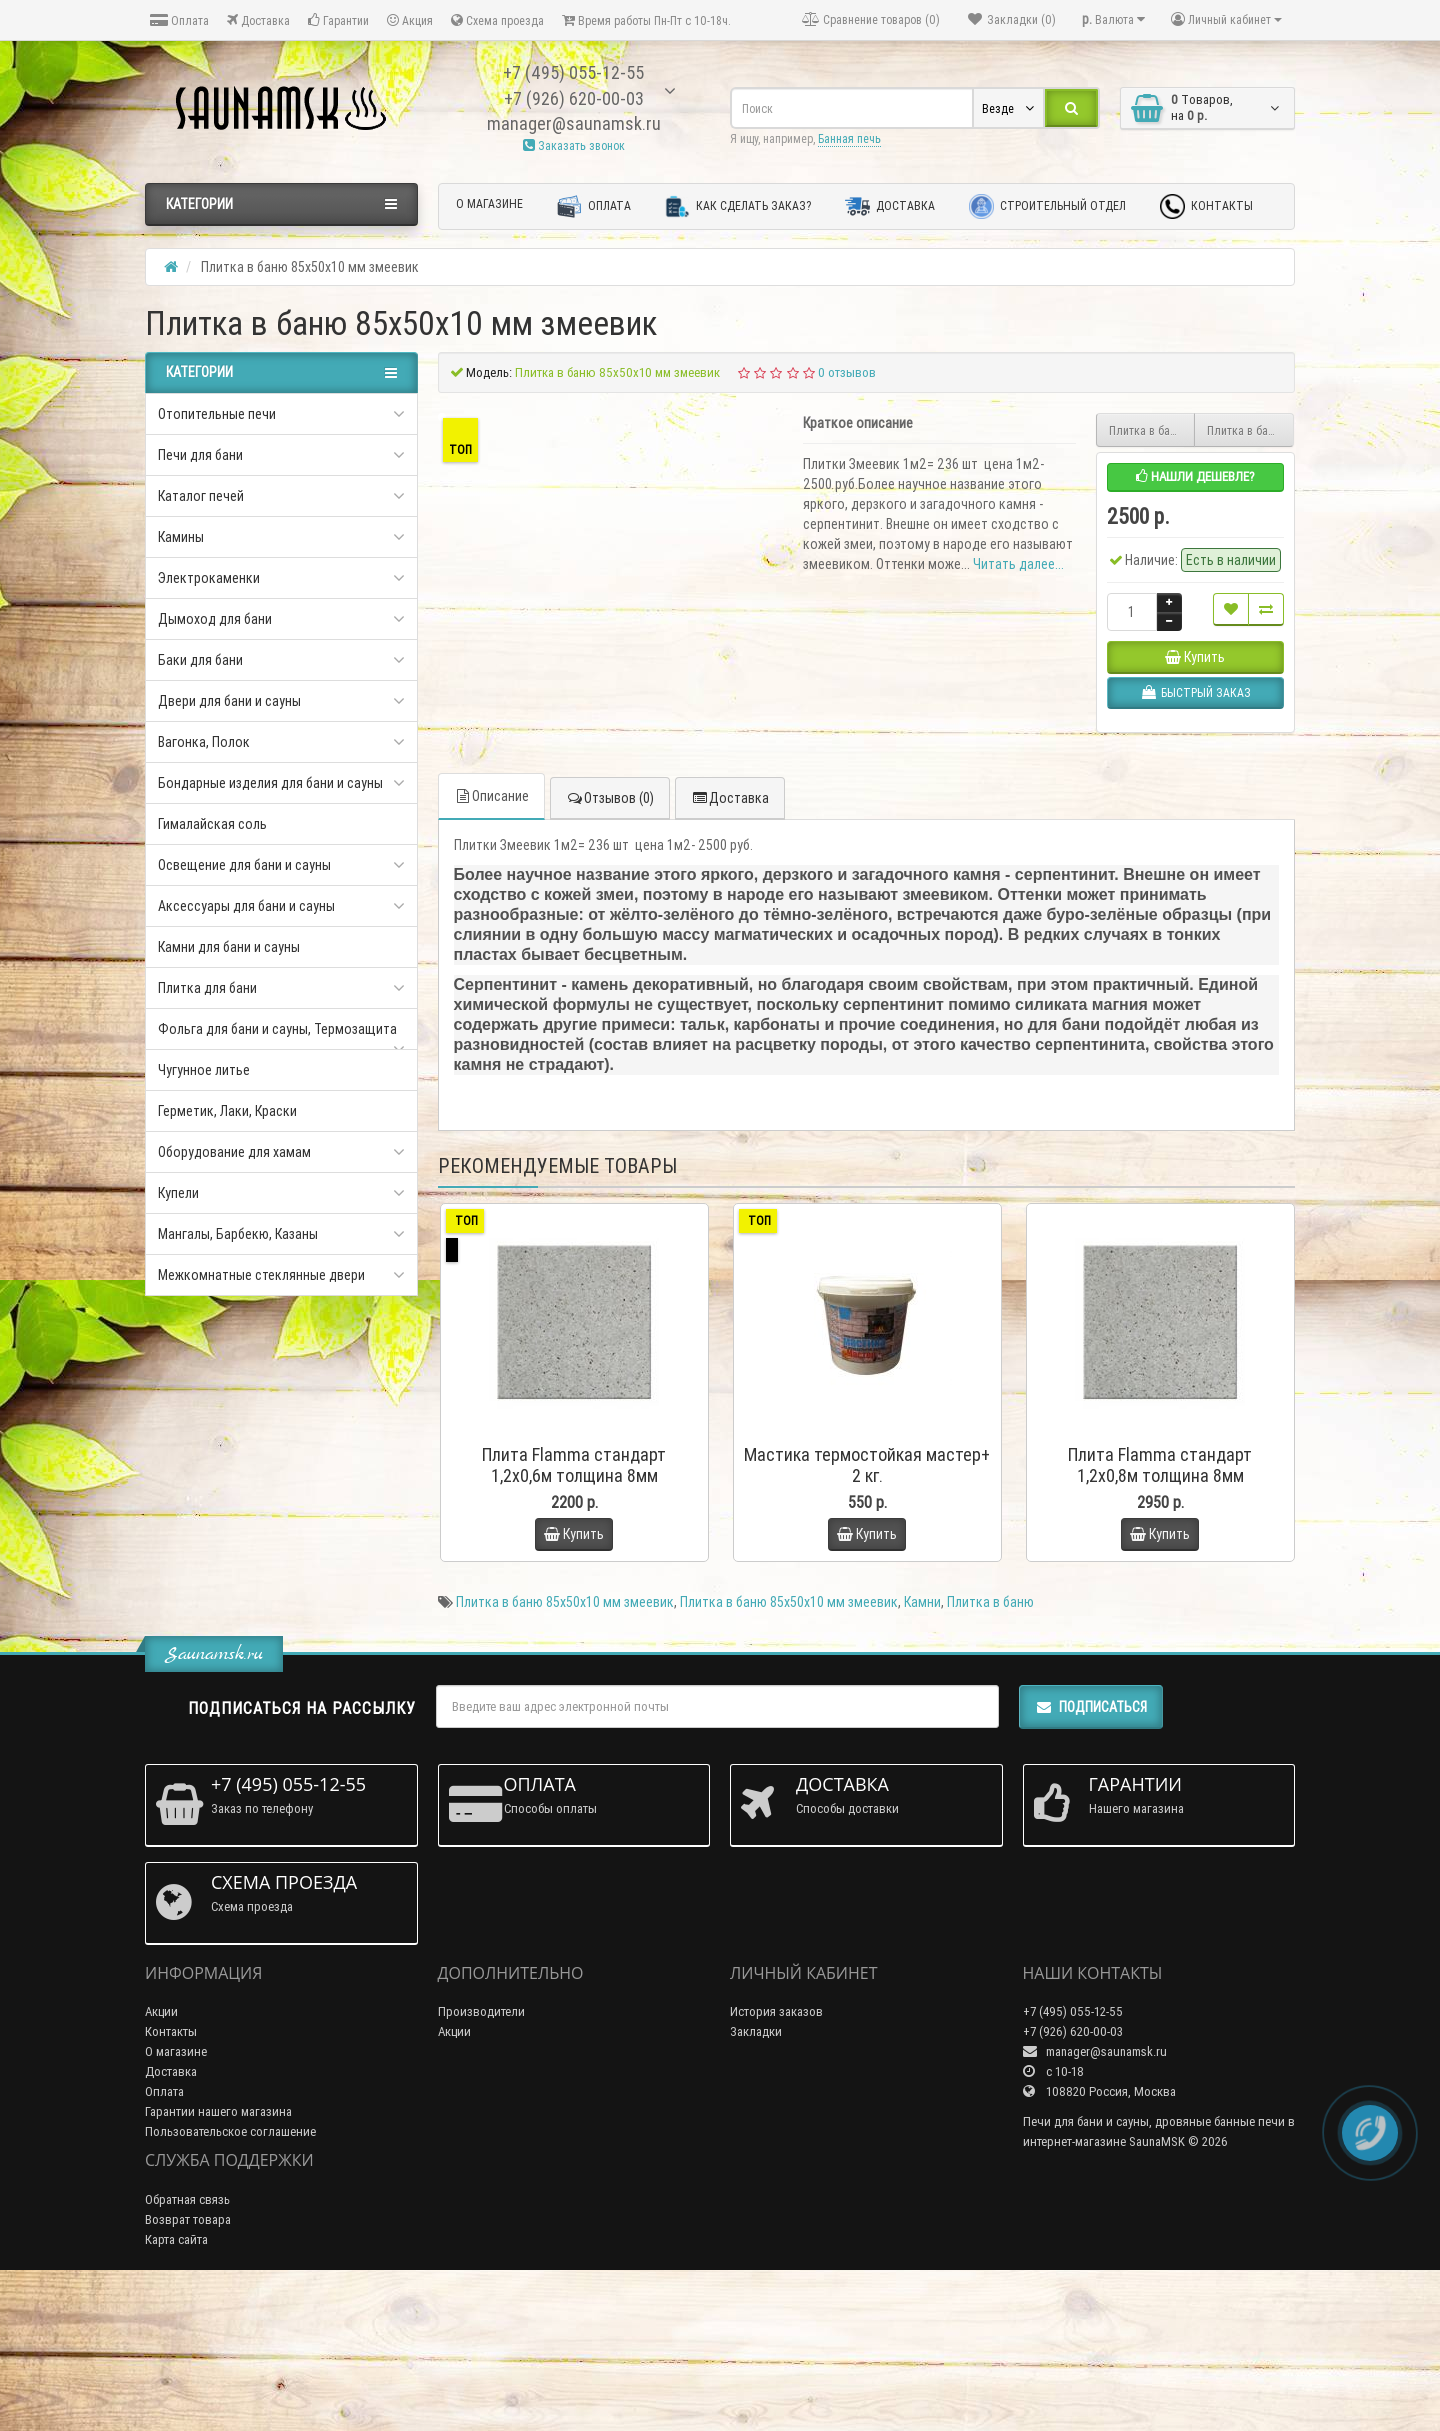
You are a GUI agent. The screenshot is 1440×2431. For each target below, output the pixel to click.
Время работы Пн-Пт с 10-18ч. (646, 20)
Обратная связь (187, 2345)
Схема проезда (497, 20)
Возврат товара (188, 2365)
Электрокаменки (209, 578)
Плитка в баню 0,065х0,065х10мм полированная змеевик (1250, 430)
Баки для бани (200, 660)
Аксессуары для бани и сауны (246, 906)
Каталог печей (201, 496)
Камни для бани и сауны (229, 947)
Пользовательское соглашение (230, 2277)
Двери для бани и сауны (229, 701)
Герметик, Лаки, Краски (227, 1111)
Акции (161, 2157)
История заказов (776, 2157)
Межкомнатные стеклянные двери (261, 1275)
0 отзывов (847, 372)
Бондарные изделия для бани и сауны (270, 783)
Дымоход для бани (215, 619)
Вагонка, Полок (204, 742)
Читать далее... (1018, 564)
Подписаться (1091, 1853)
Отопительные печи (217, 414)
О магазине (489, 203)
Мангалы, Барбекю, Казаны (238, 1234)
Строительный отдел (1047, 206)
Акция (410, 20)
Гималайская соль (212, 824)
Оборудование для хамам (234, 1152)
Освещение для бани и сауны (244, 865)
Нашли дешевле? (1195, 476)
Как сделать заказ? (738, 206)
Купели (178, 1193)
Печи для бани (200, 455)
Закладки (756, 2177)
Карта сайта (176, 2385)
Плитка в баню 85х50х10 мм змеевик (565, 1748)
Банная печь (849, 138)
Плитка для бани (207, 988)
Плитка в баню (990, 1748)
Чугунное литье (204, 1070)
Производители (481, 2157)
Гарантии (338, 20)
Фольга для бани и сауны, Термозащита (277, 1029)
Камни (922, 1748)
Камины (181, 537)
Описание (491, 943)
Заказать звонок (574, 145)
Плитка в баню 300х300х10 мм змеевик (1152, 430)
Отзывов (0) (610, 945)
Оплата (179, 20)
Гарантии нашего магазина (218, 2257)
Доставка (258, 20)
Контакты (1206, 206)
